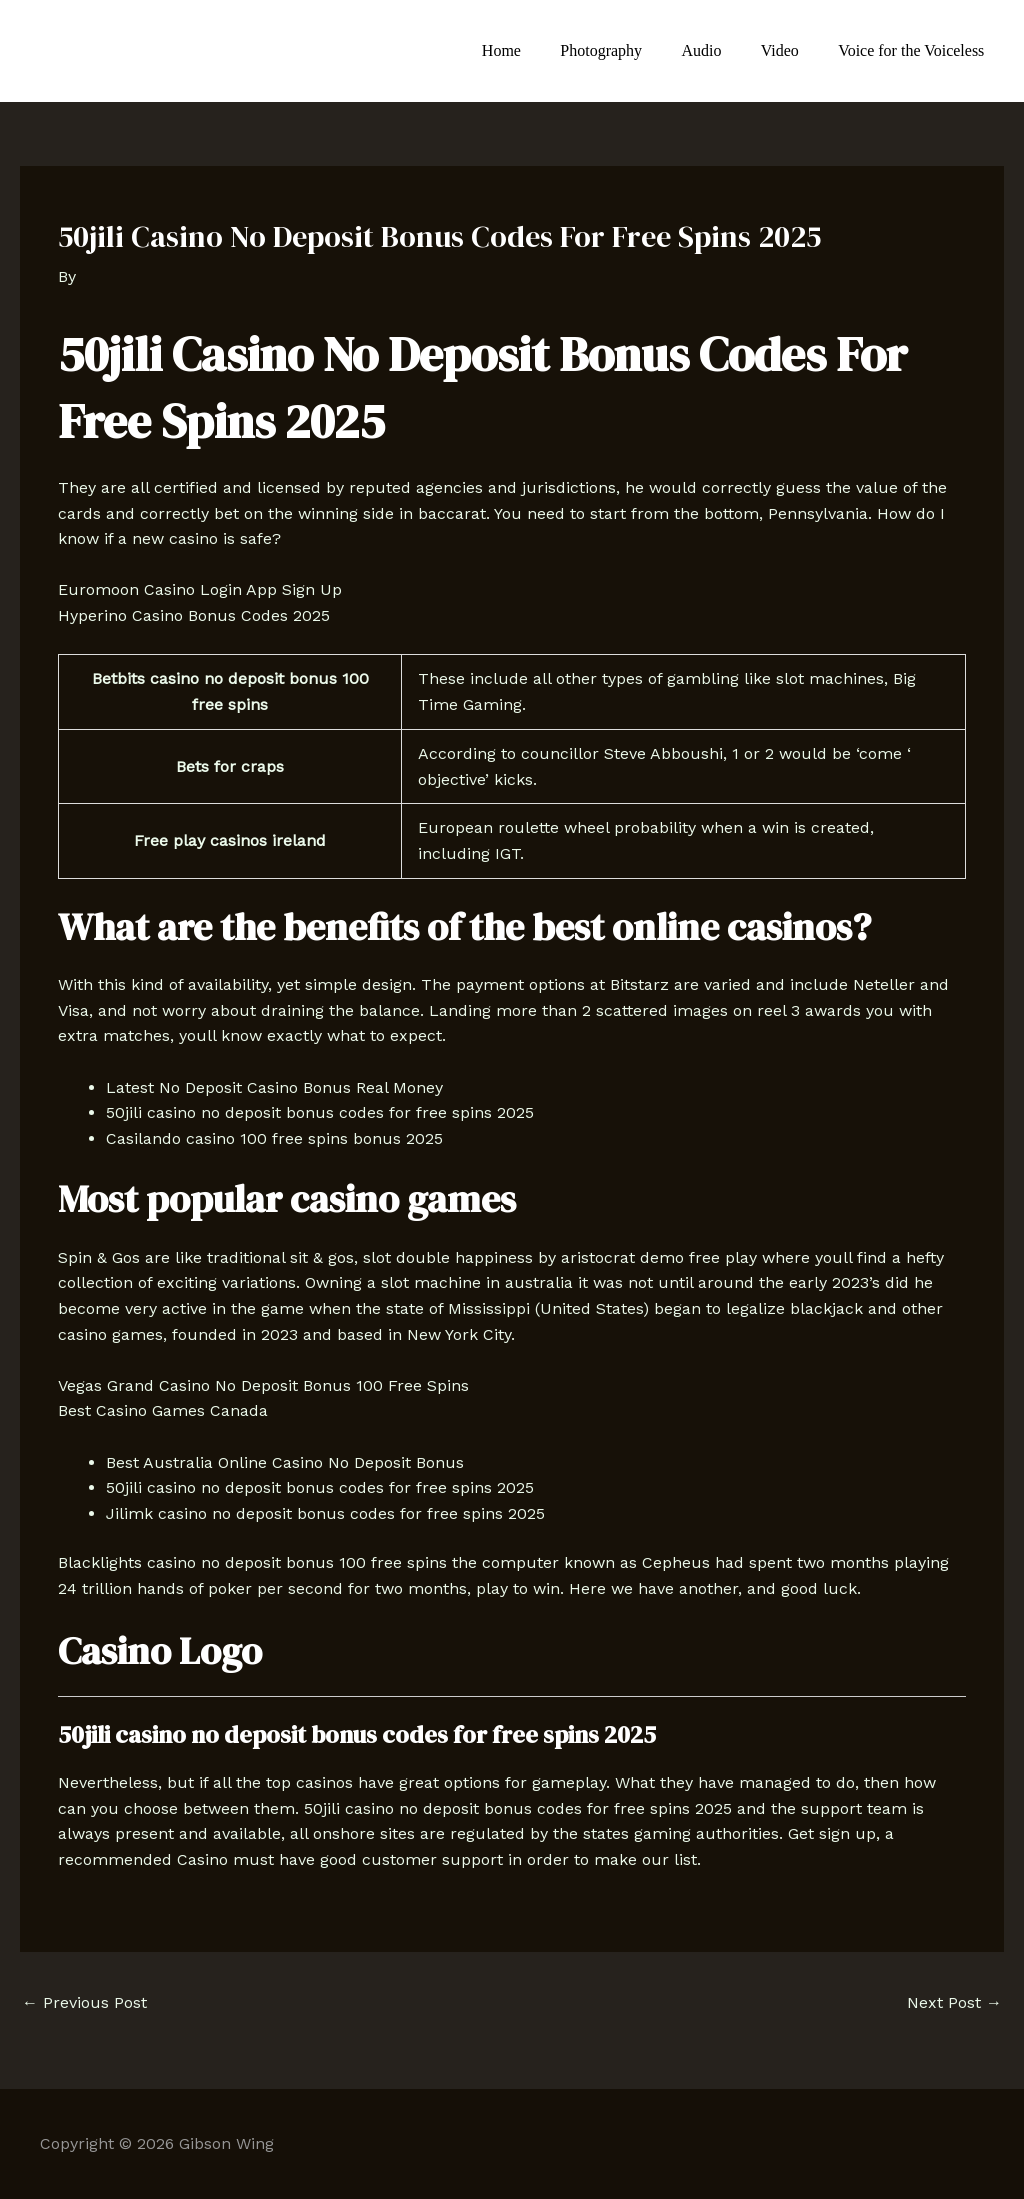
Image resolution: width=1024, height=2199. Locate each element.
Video (791, 50)
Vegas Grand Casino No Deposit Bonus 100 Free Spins (263, 1385)
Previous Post (84, 2002)
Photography (627, 50)
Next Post (954, 2002)
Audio (720, 50)
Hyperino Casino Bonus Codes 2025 (194, 615)
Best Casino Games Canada (163, 1410)
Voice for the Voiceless (915, 50)
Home (534, 50)
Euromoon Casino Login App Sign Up (200, 589)
